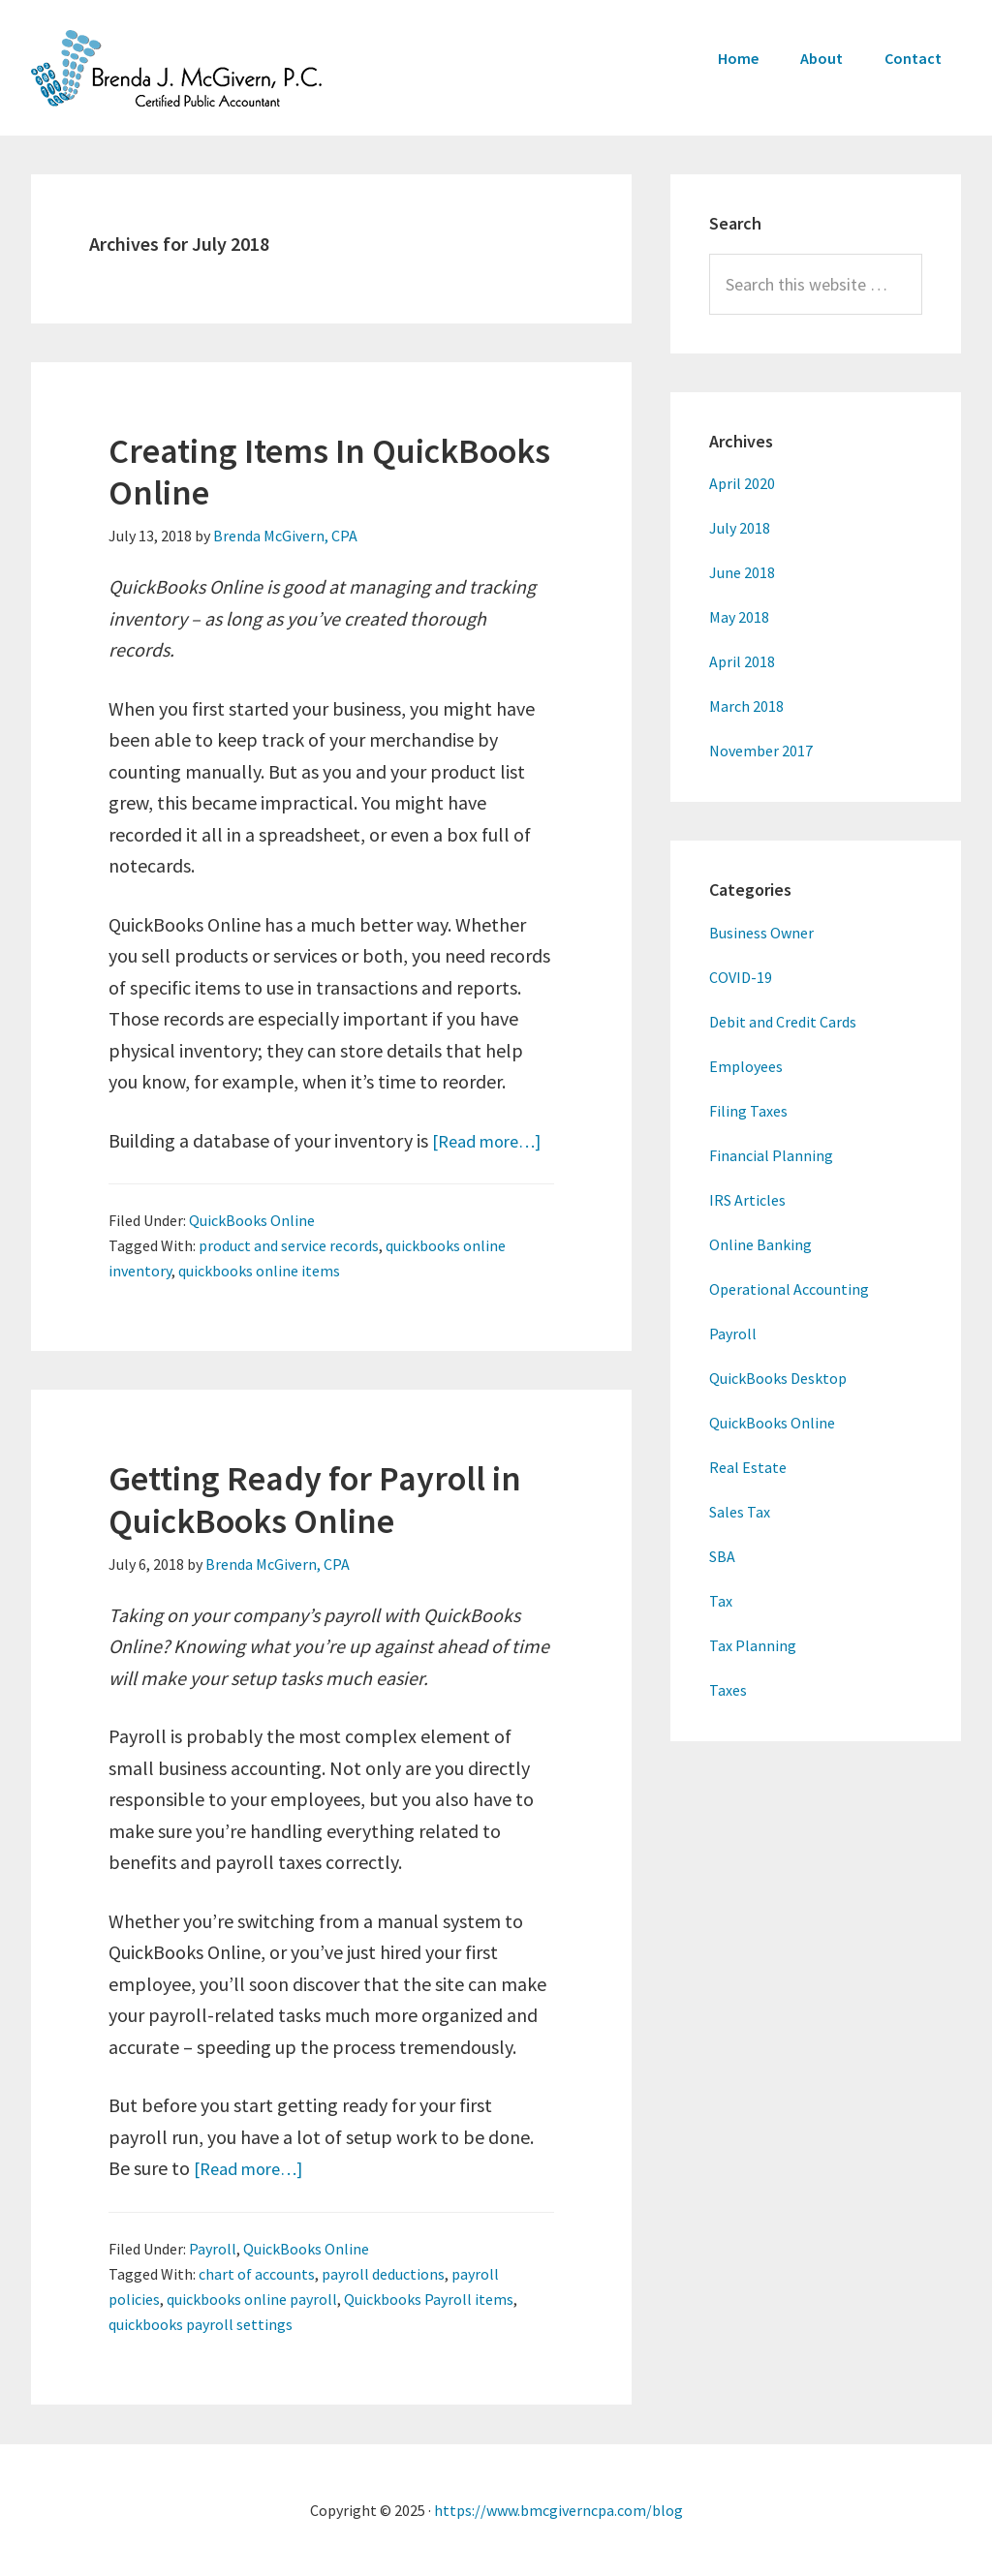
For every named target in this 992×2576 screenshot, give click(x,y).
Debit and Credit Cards (782, 1021)
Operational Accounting (789, 1289)
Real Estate (748, 1467)
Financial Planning (771, 1155)
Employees (746, 1066)
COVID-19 (740, 977)
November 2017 (761, 750)
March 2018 (746, 706)
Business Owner (761, 932)
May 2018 (739, 617)
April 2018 (742, 661)
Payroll (212, 2248)
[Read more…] (492, 1140)
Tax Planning (752, 1645)
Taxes (728, 1690)
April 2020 (742, 483)
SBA (722, 1556)
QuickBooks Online (252, 1220)
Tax (720, 1600)
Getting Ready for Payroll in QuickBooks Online (314, 1499)
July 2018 (739, 527)
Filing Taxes (748, 1110)
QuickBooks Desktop (778, 1378)
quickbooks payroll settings (200, 2324)
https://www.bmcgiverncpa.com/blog (558, 2510)
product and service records (289, 1245)
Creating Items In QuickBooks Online (329, 471)
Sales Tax (739, 1511)
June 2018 (742, 572)
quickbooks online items (259, 1270)
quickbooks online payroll (252, 2299)
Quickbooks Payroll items (428, 2299)
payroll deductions (383, 2274)
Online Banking (760, 1244)
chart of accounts (257, 2274)
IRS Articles (747, 1200)
